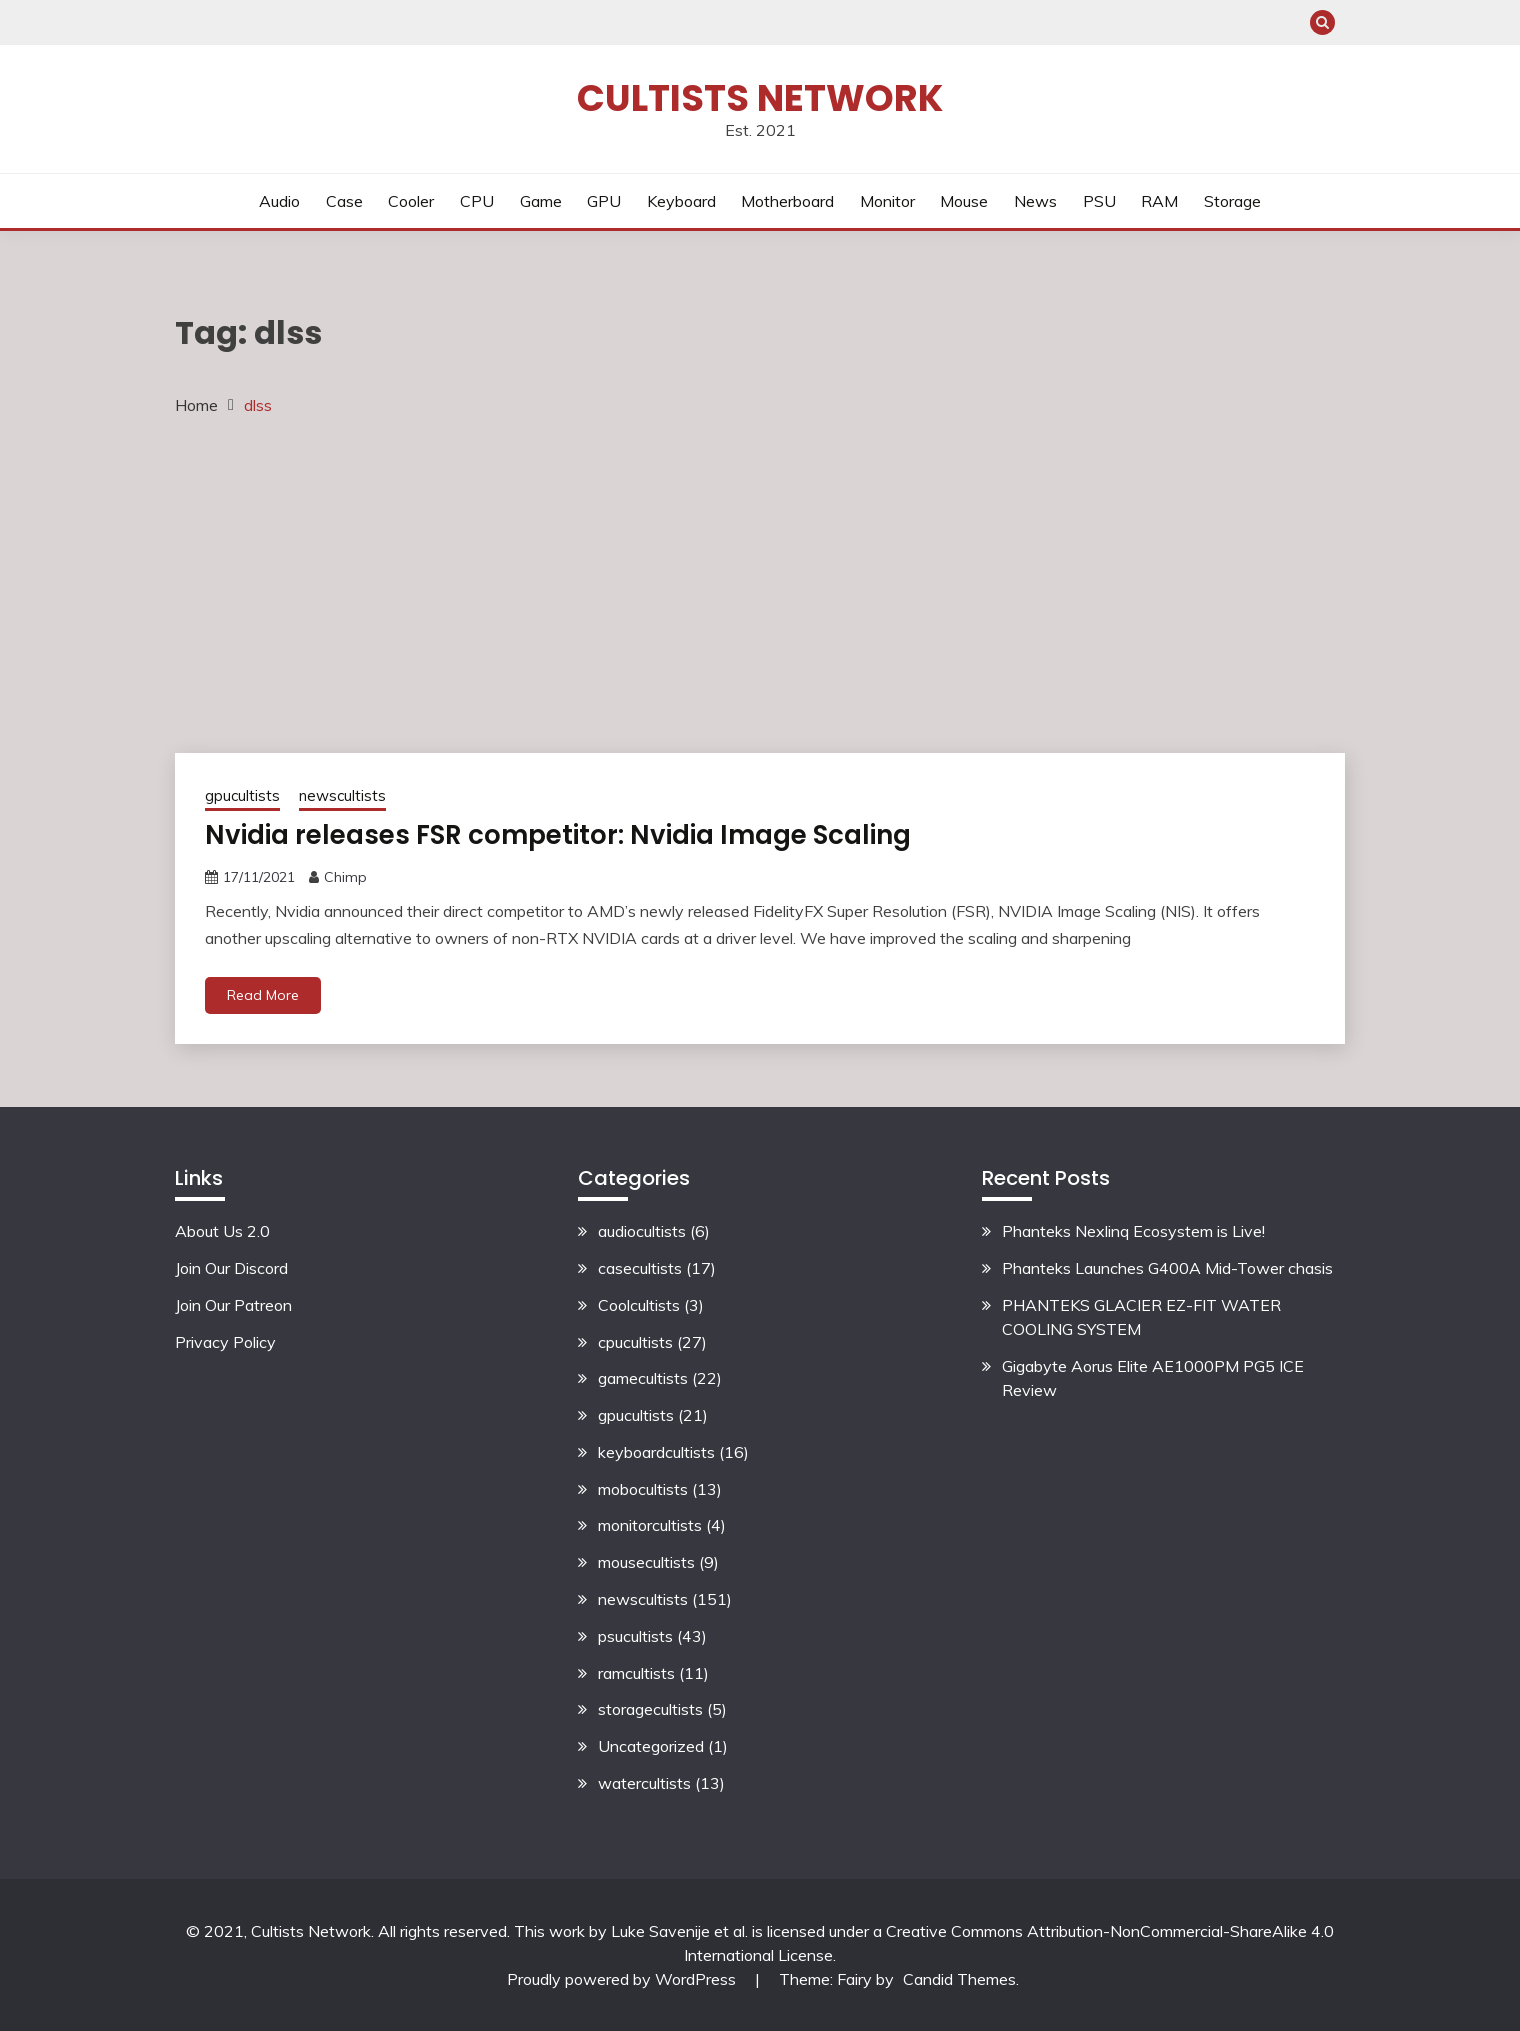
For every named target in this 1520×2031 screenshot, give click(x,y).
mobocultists (643, 1489)
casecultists (640, 1268)
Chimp (345, 877)
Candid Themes (959, 1979)
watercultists (644, 1783)
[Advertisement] (760, 583)
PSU (1099, 201)
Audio (279, 201)
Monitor (887, 201)
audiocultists (642, 1231)
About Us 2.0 (222, 1231)
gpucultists (242, 795)
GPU (604, 201)
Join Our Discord (231, 1268)
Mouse (964, 201)
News (1035, 201)
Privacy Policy (225, 1342)
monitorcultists (650, 1525)
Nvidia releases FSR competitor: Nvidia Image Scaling (558, 835)
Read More (263, 995)
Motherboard (787, 201)
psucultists (635, 1636)
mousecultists (646, 1562)
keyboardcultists (656, 1452)
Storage (1232, 201)
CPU (477, 201)
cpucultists (635, 1342)
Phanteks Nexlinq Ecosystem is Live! (1133, 1231)
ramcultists (636, 1673)
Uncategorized (651, 1746)
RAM (1159, 201)
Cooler (411, 201)
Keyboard (681, 201)
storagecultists (650, 1709)
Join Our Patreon (233, 1305)
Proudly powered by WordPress (623, 1979)
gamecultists (643, 1378)
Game (541, 201)
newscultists (342, 795)
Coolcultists (639, 1305)
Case (344, 201)
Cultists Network (760, 98)
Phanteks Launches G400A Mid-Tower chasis (1167, 1268)
